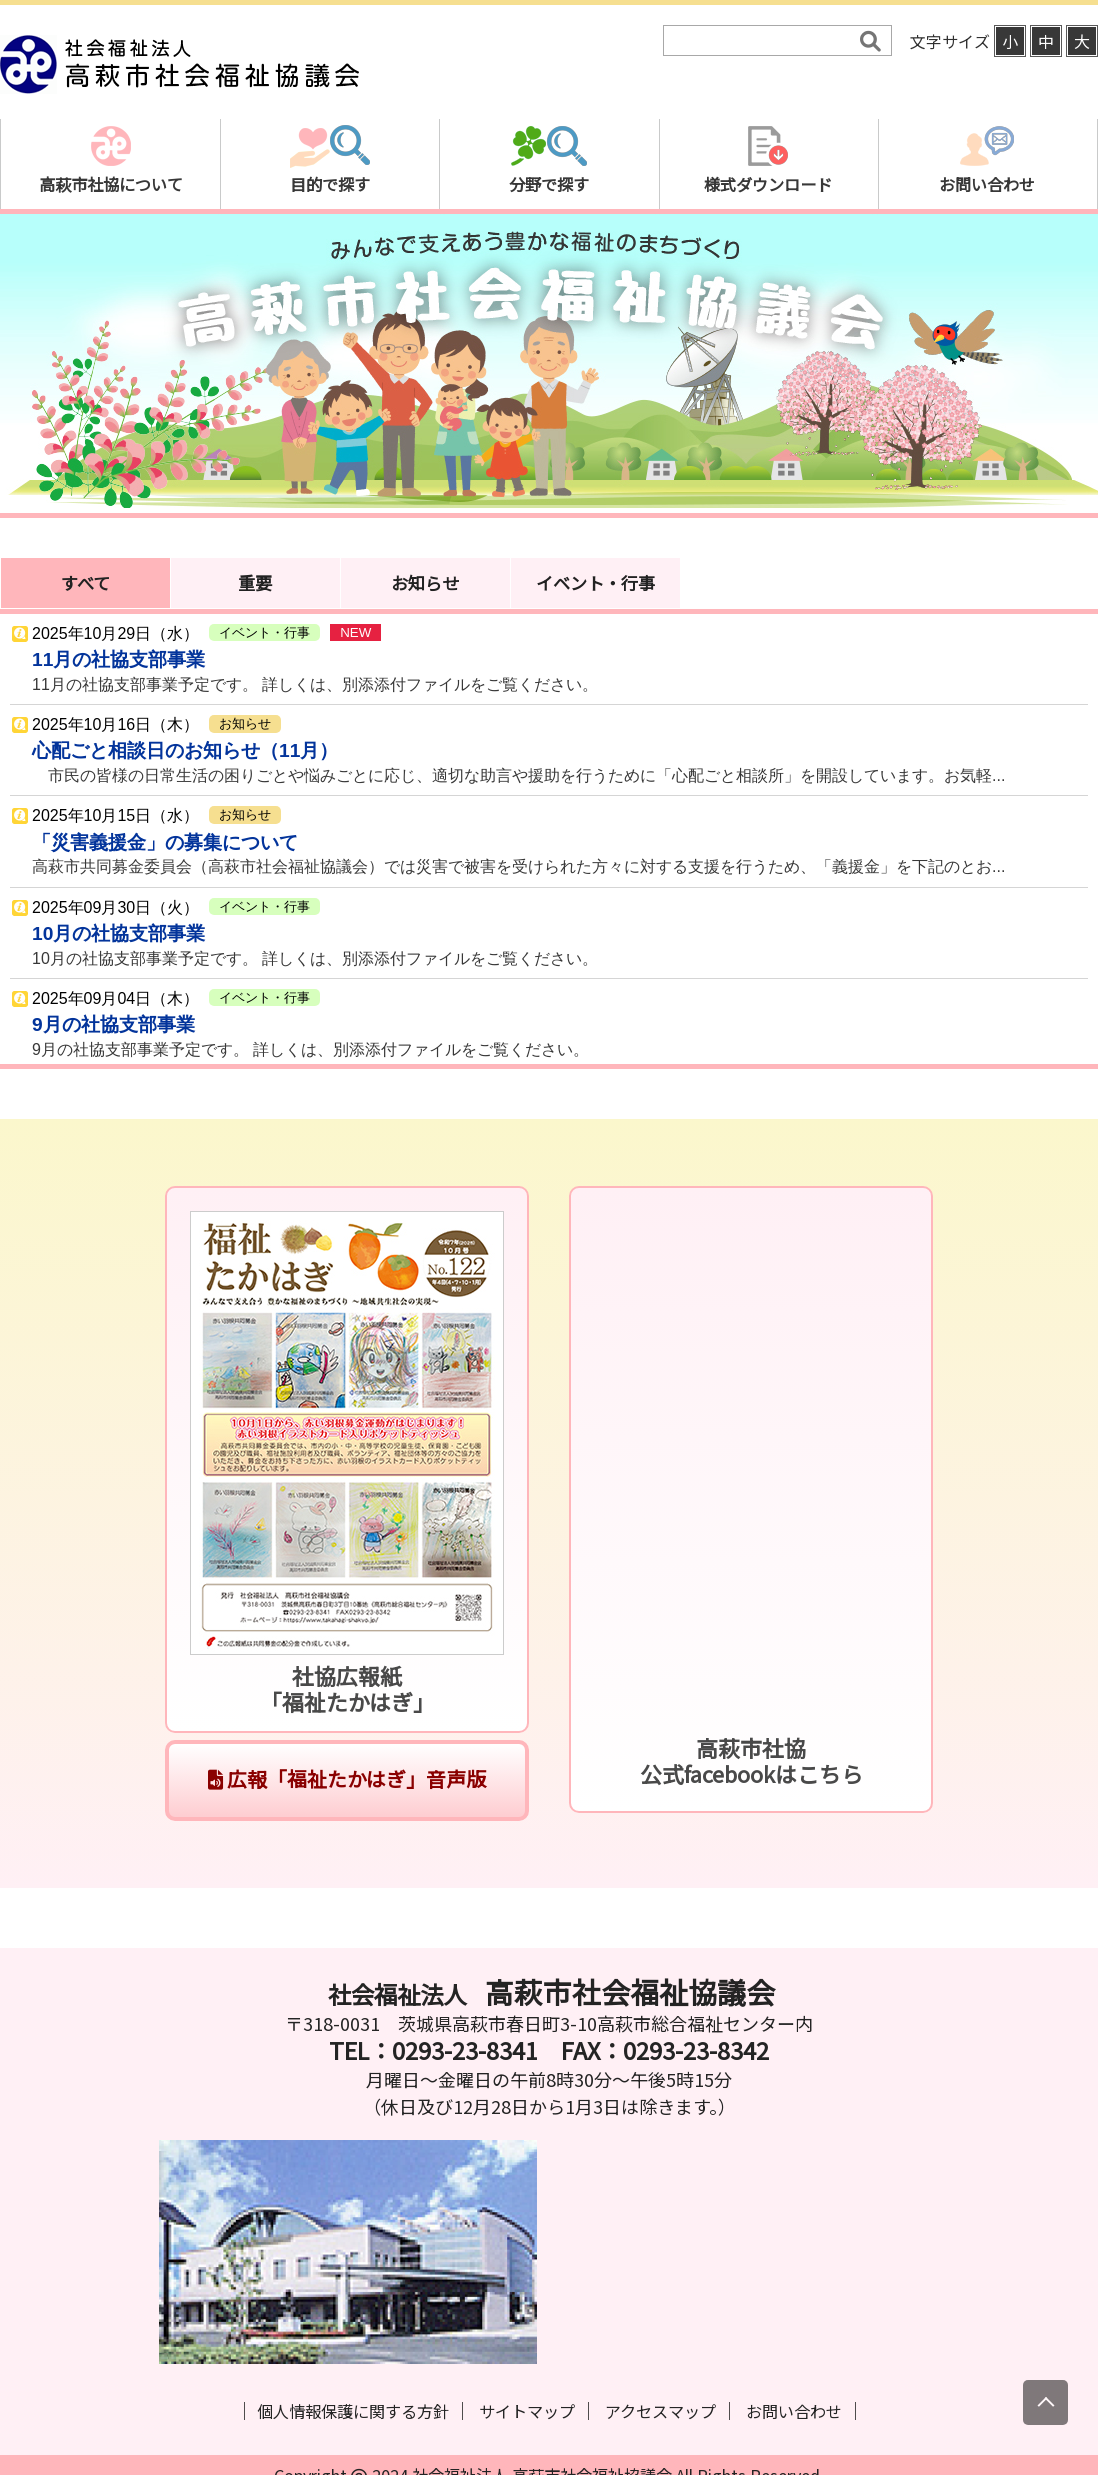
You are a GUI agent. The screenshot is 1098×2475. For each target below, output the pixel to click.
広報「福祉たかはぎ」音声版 (347, 1778)
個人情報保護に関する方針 (353, 2411)
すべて (85, 582)
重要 (255, 582)
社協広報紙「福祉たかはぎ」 (347, 1688)
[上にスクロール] (1045, 2402)
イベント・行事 (595, 582)
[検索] (763, 41)
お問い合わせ (794, 2411)
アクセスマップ (660, 2411)
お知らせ (425, 582)
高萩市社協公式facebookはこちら (751, 1760)
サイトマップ (527, 2411)
